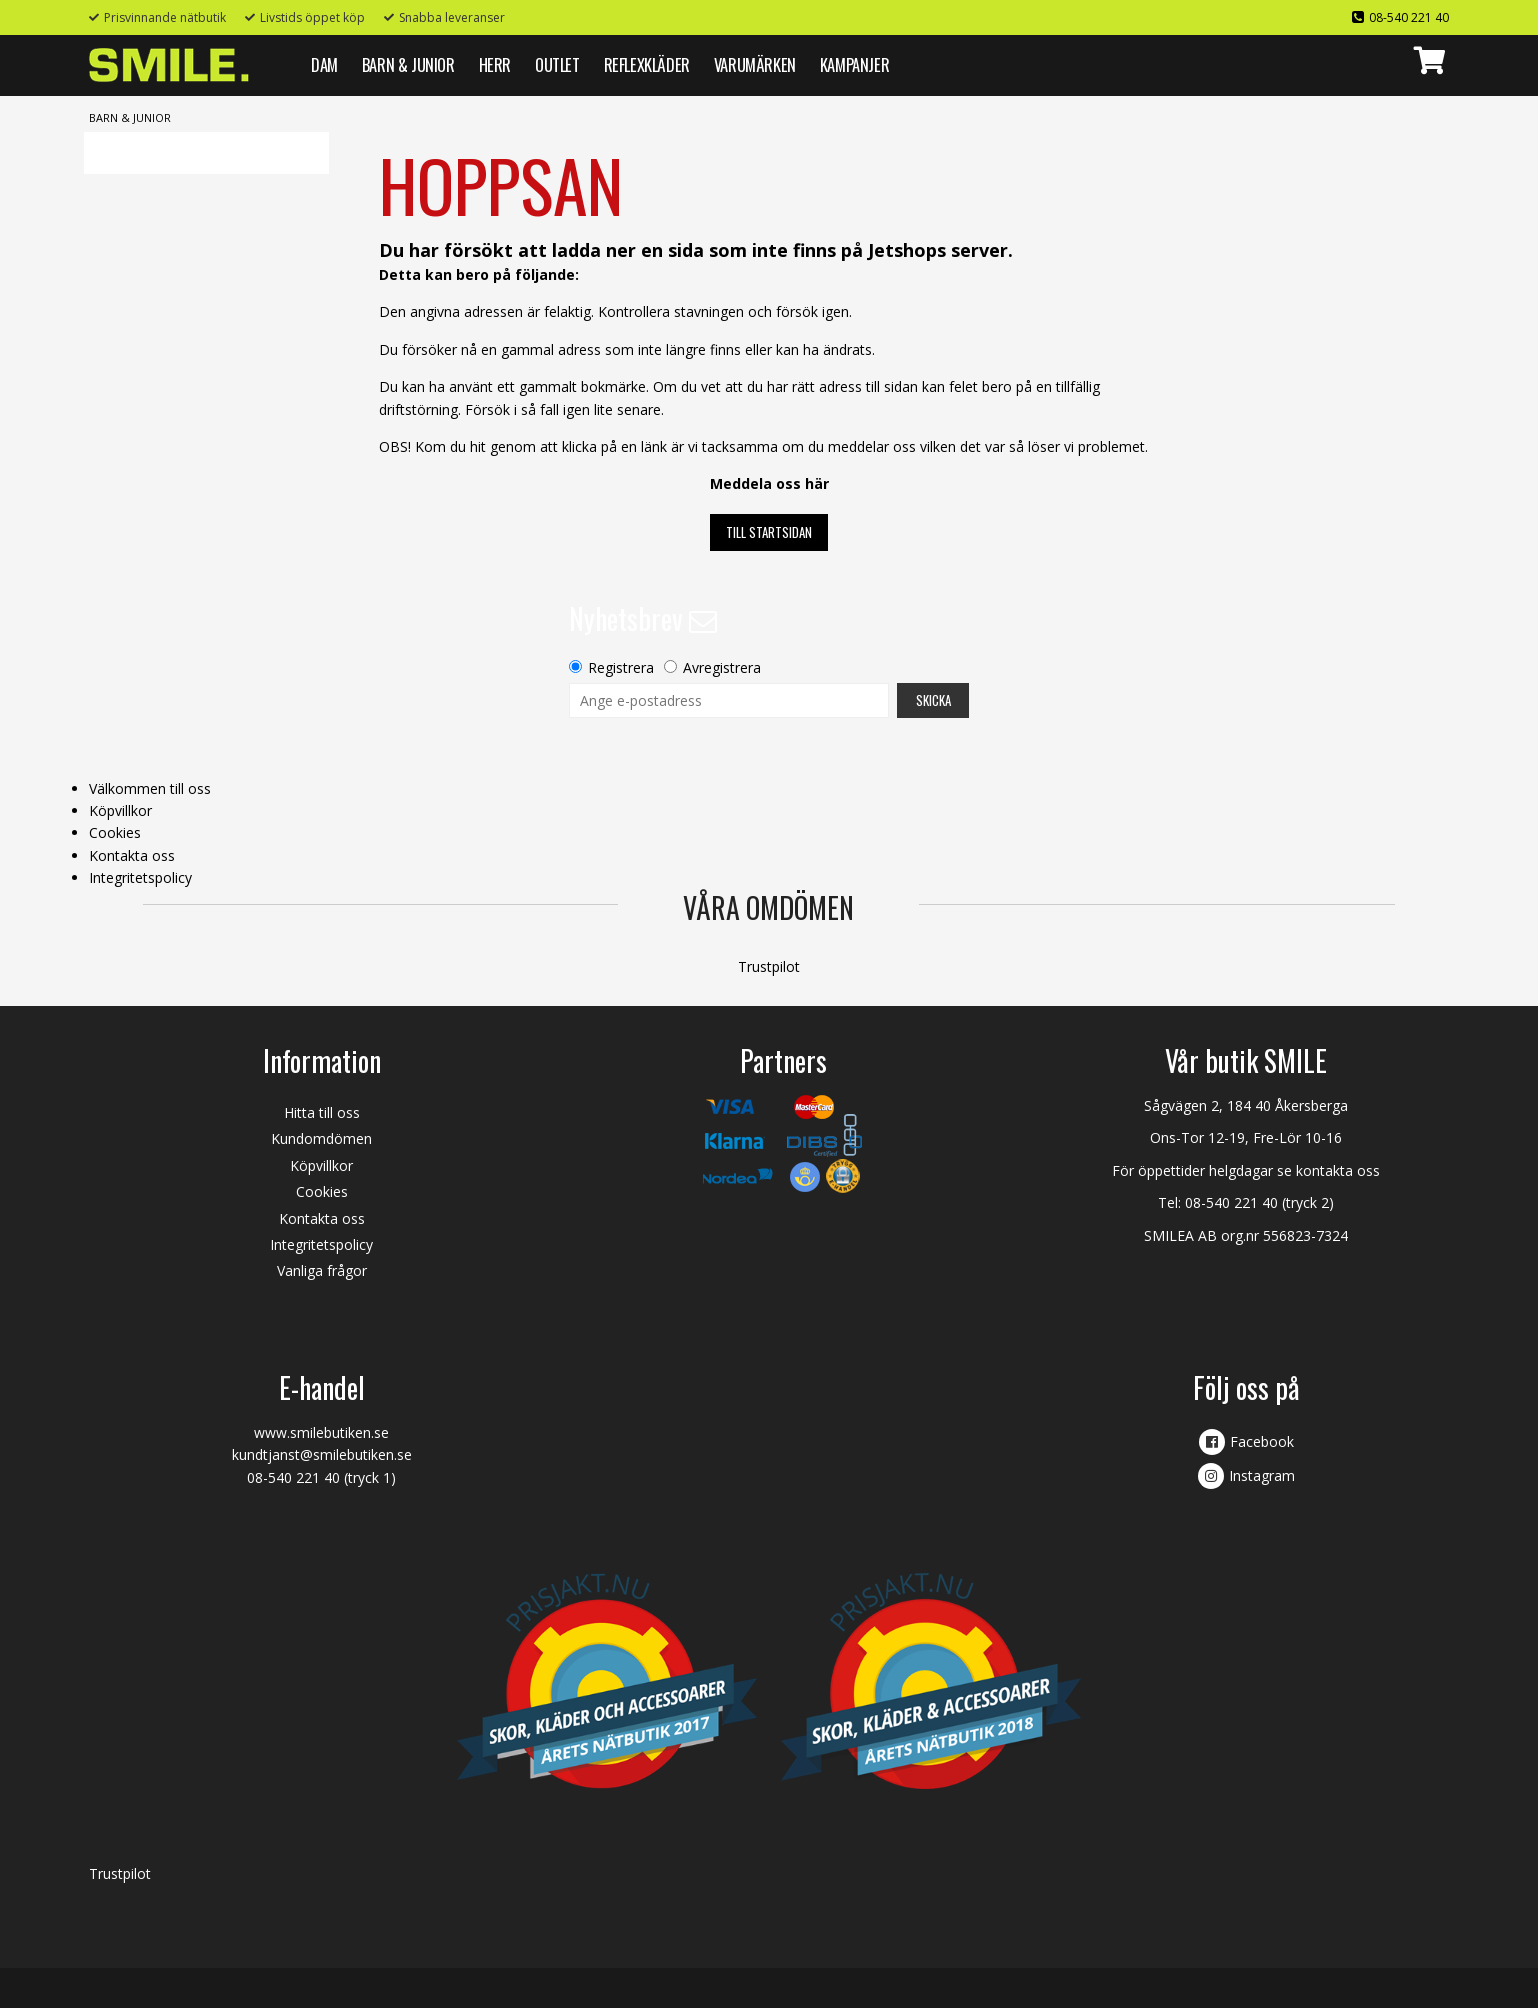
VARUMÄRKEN (755, 64)
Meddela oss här (769, 483)
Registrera (621, 667)
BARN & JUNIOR (408, 64)
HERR (495, 64)
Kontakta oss (132, 855)
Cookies (115, 832)
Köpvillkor (120, 810)
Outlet (557, 64)
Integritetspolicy (140, 877)
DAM (324, 64)
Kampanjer (854, 64)
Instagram (1262, 1475)
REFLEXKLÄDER (647, 64)
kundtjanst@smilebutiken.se (322, 1454)
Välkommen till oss (150, 788)
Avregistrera (722, 667)
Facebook (1262, 1441)
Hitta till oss (322, 1112)
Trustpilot (769, 966)
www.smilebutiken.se (321, 1432)
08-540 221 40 (1409, 17)
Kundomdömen (321, 1138)
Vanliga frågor (322, 1270)
